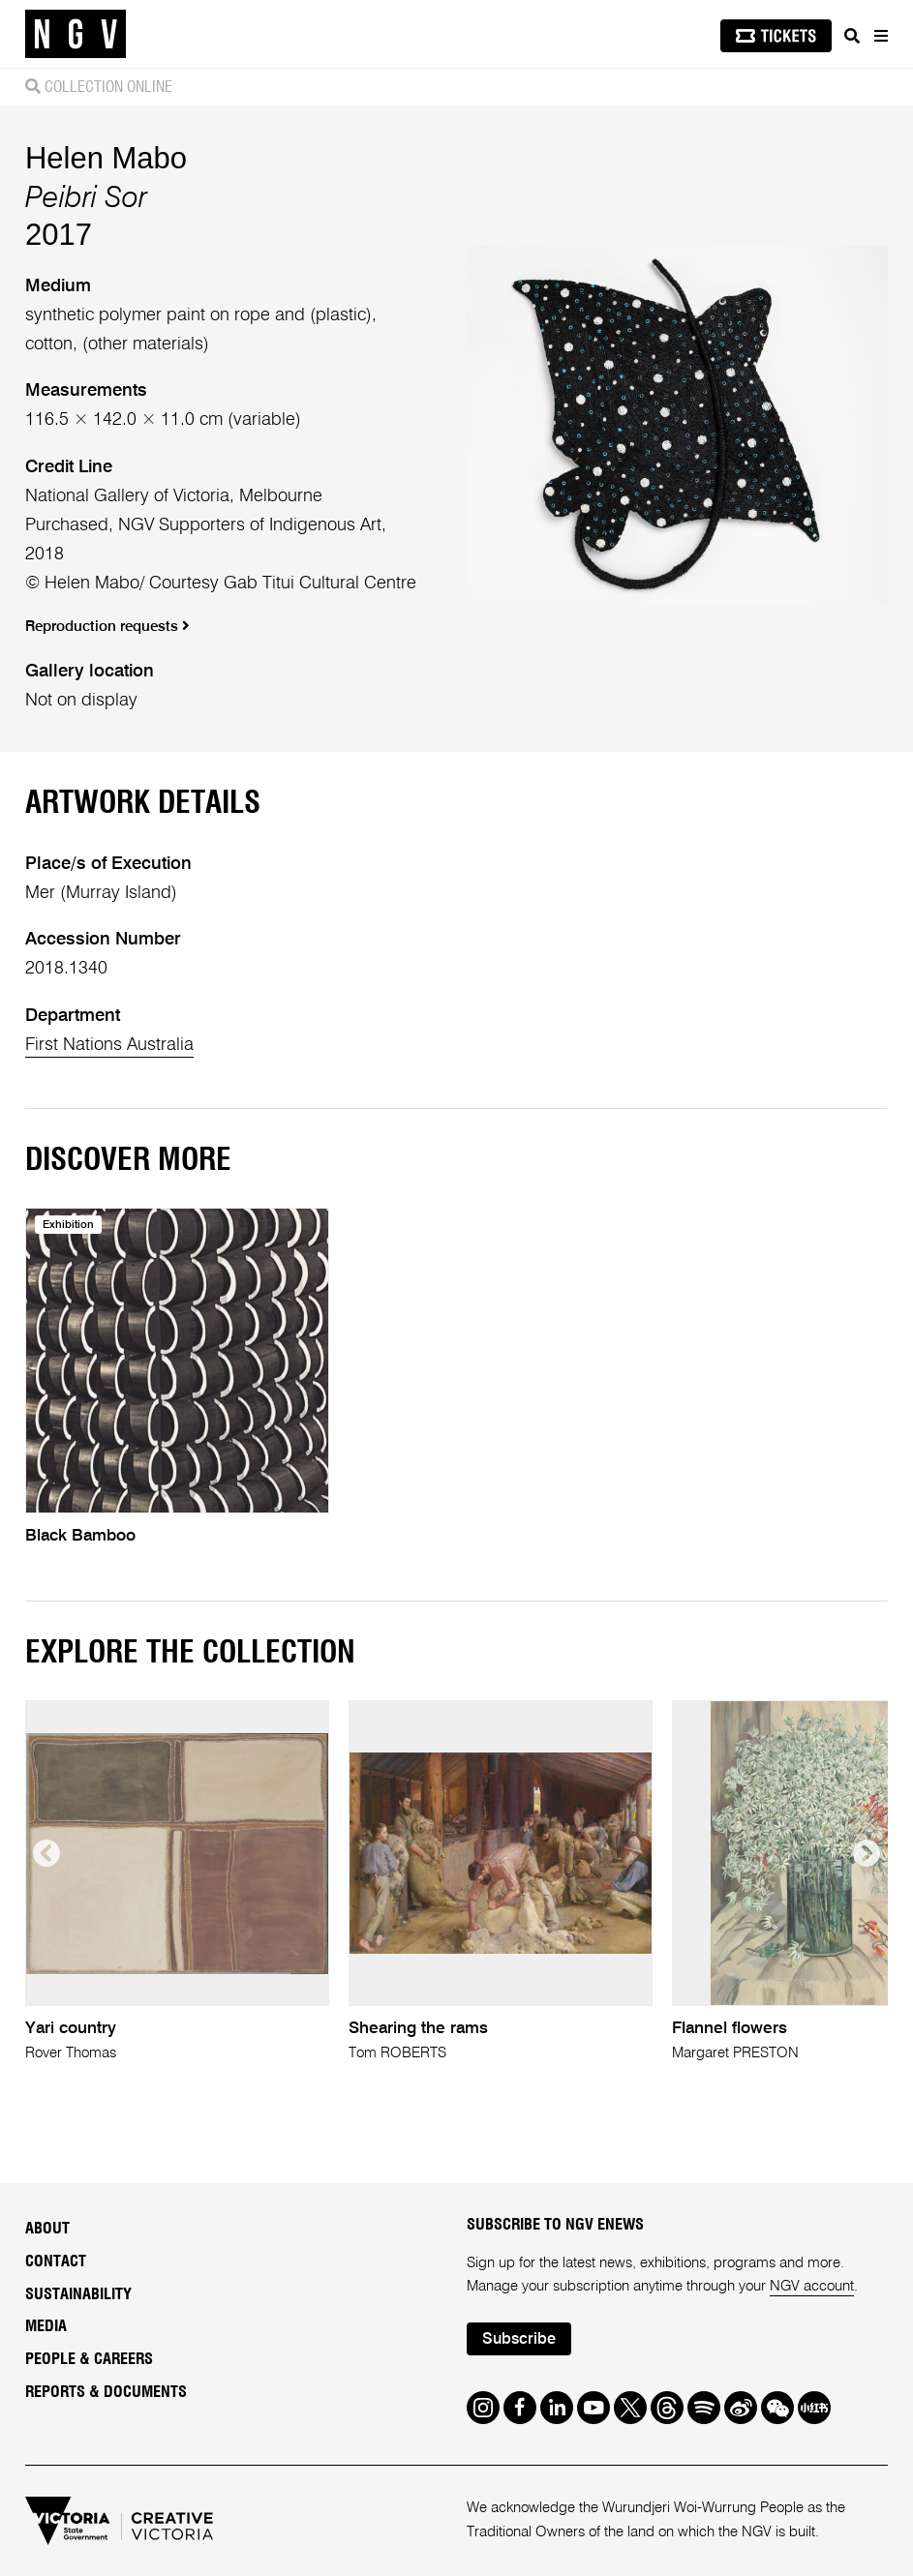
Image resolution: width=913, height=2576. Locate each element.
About (47, 2228)
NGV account (812, 2286)
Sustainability (78, 2294)
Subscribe (519, 2340)
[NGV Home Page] (75, 34)
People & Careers (89, 2359)
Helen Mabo (106, 158)
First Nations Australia (109, 1045)
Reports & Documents (106, 2392)
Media (46, 2326)
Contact (55, 2261)
